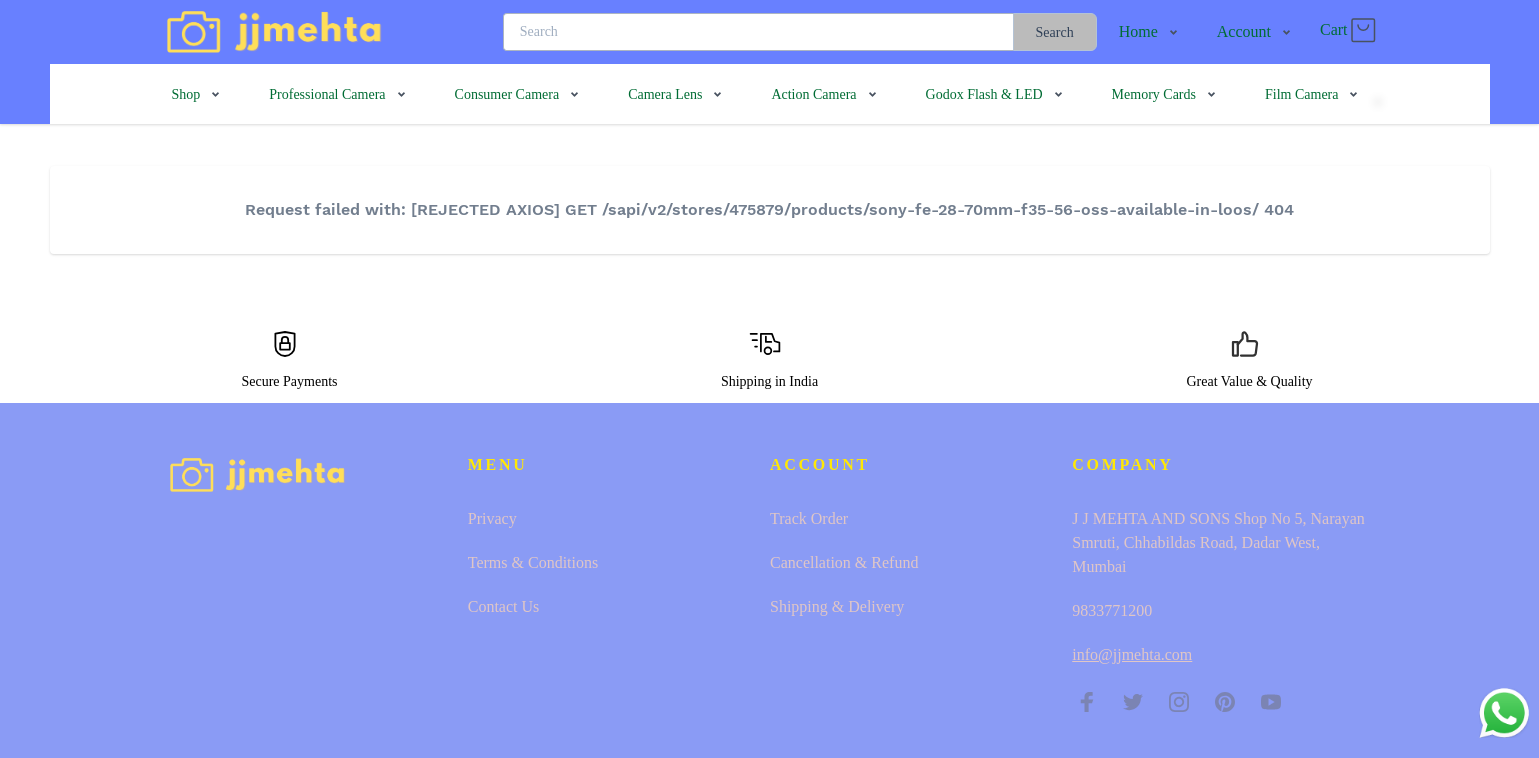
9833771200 (1112, 610)
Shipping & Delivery (837, 606)
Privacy (492, 518)
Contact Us (504, 606)
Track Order (809, 518)
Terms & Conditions (533, 562)
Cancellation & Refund (844, 562)
